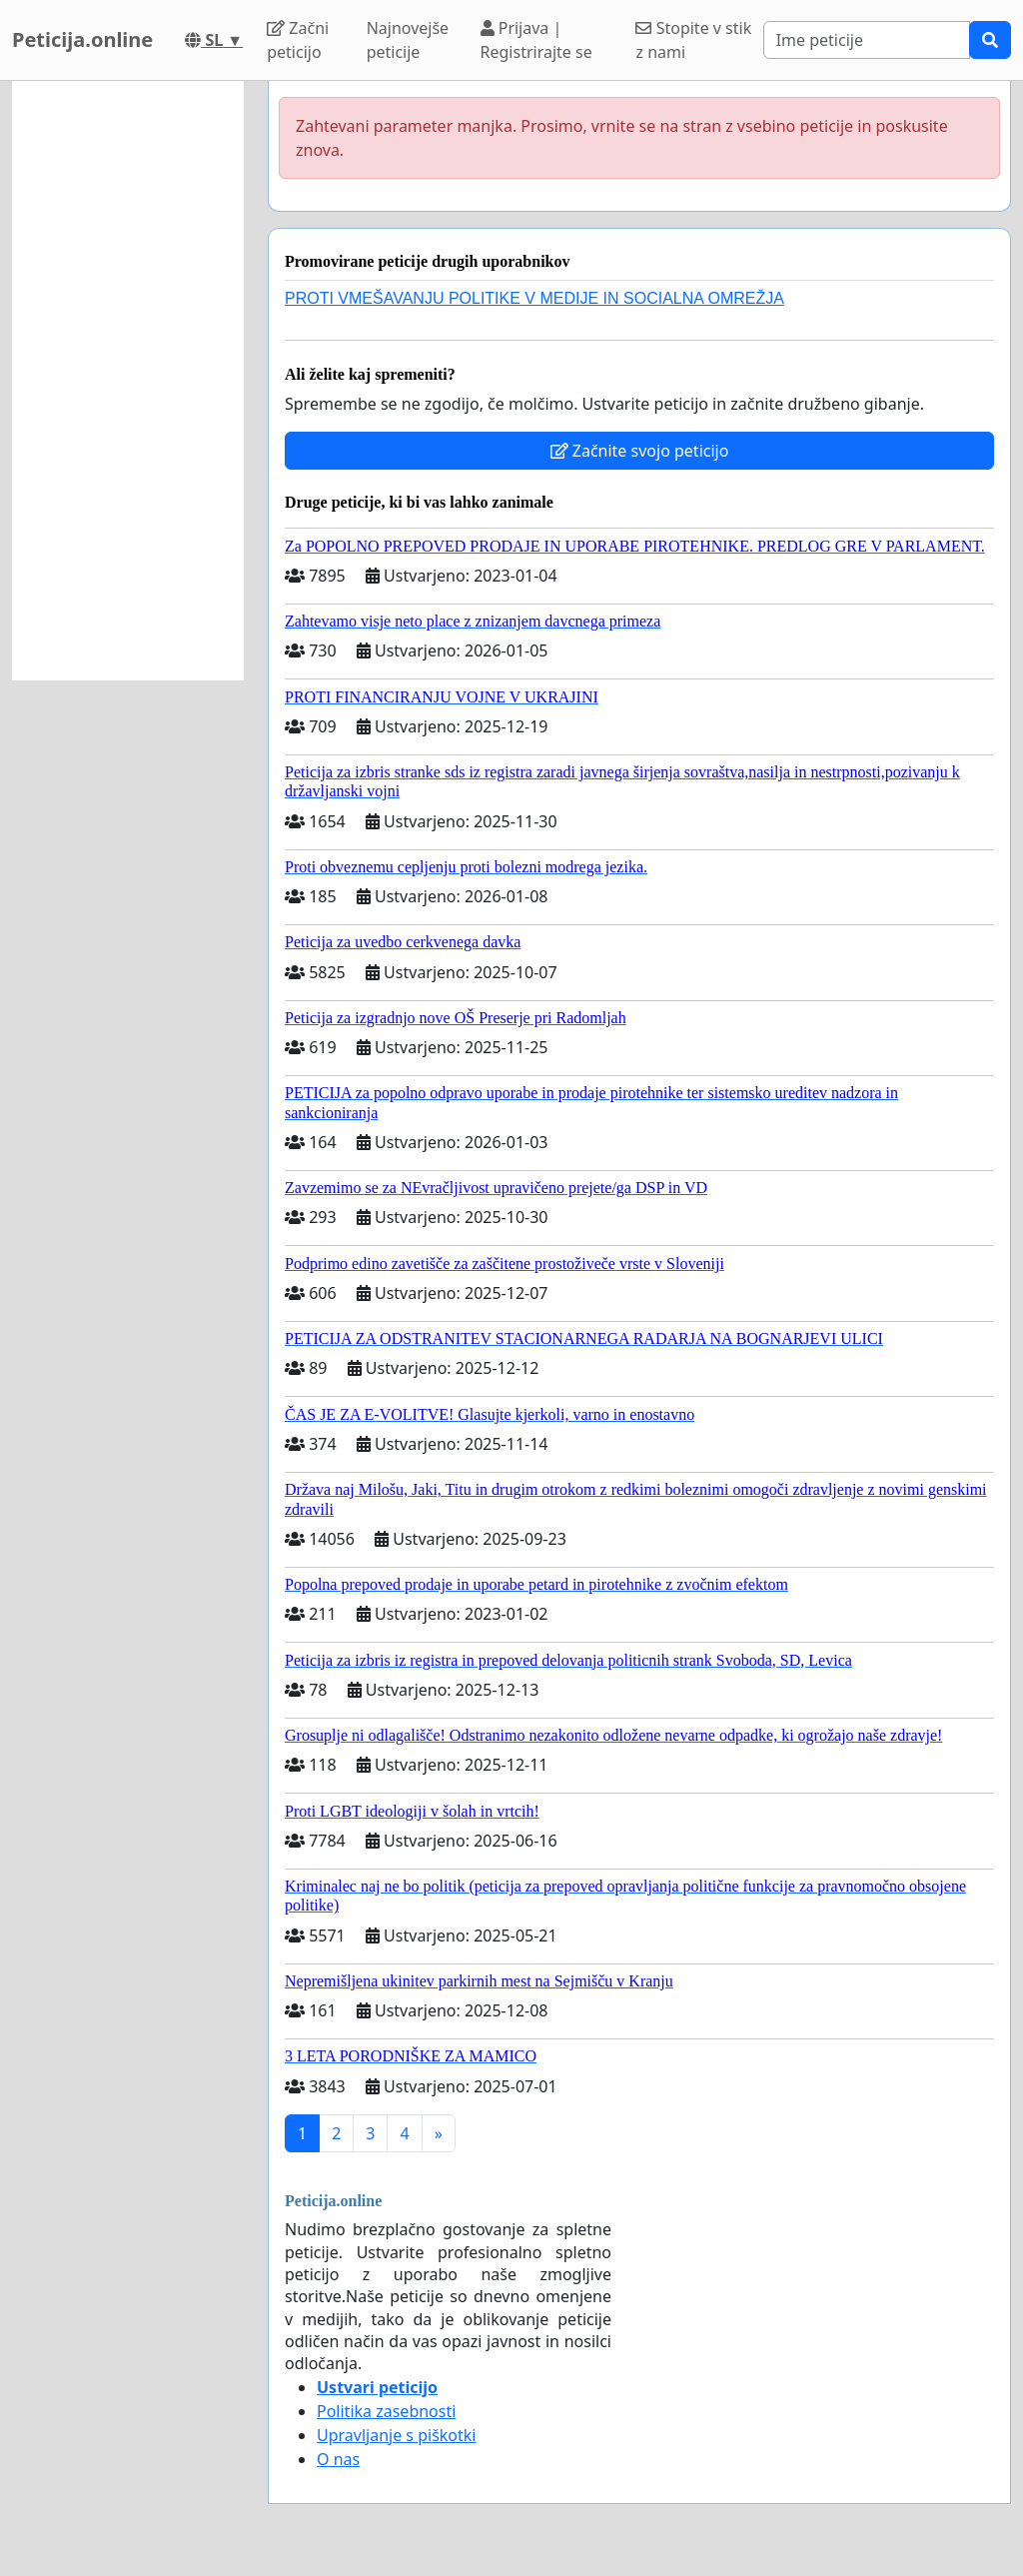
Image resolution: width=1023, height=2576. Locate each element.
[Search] (866, 40)
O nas (338, 2459)
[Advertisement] (128, 380)
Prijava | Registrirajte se (536, 40)
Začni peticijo (298, 40)
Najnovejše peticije (408, 40)
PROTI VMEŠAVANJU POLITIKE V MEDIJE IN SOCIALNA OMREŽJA (534, 298)
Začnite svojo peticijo (639, 451)
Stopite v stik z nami (693, 40)
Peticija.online (82, 39)
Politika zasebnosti (386, 2411)
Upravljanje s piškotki (397, 2435)
